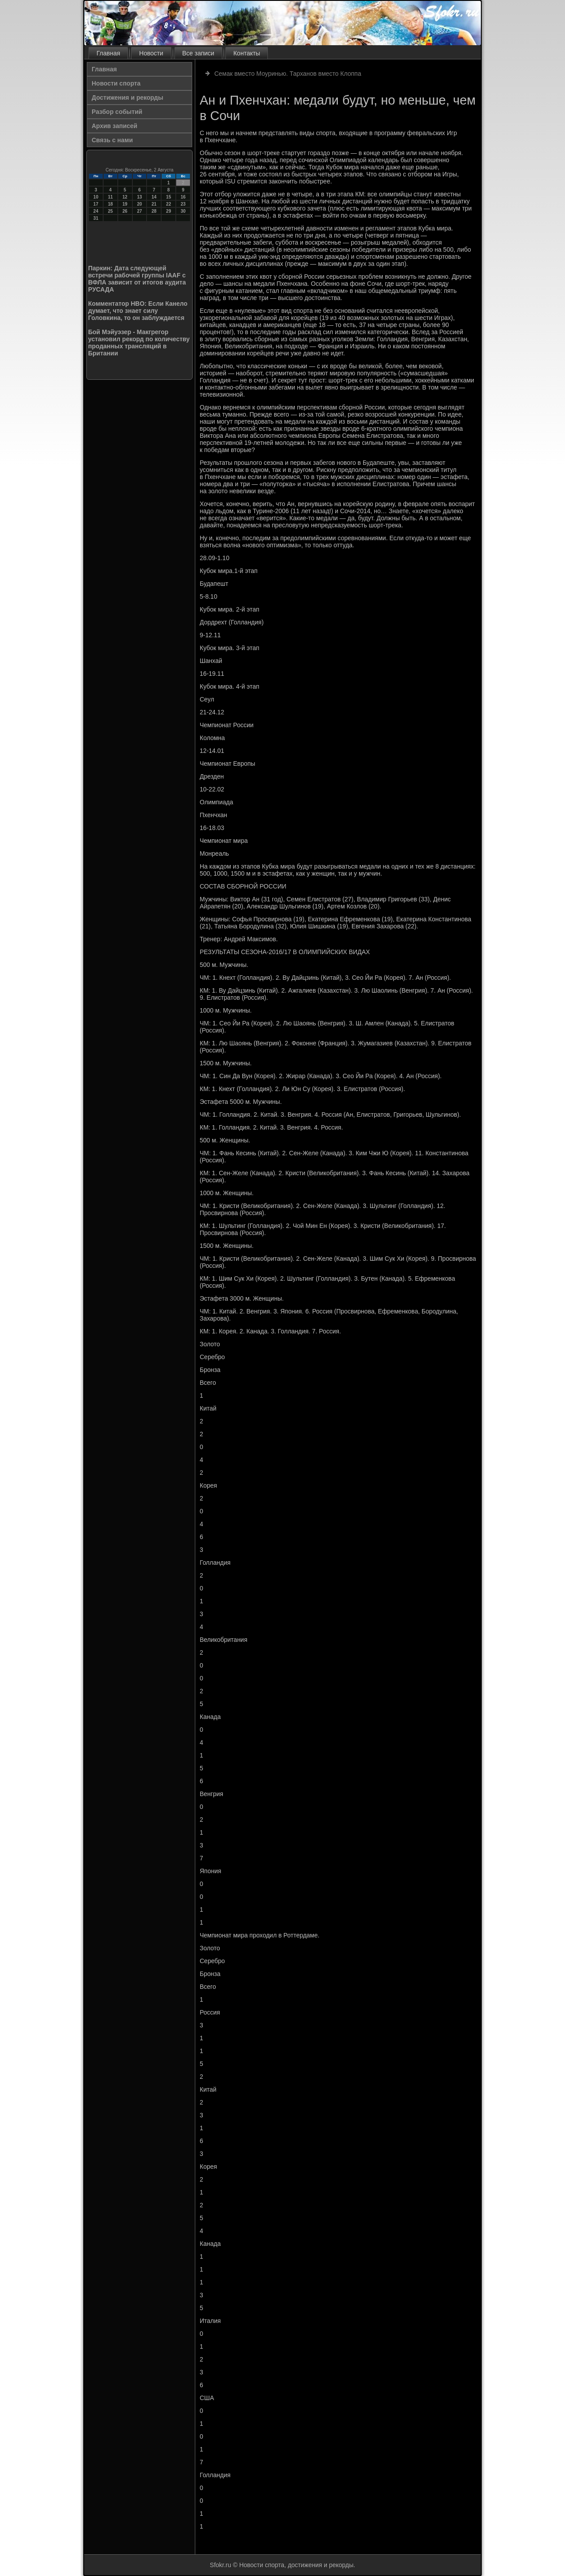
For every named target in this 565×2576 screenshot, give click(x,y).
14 (153, 197)
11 (110, 197)
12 (125, 197)
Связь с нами (112, 140)
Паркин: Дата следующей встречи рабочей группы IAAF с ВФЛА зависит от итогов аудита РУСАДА (137, 279)
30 (183, 211)
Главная (108, 53)
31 (95, 218)
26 (125, 211)
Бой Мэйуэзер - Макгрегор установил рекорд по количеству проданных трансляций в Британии (139, 342)
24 (95, 211)
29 (168, 211)
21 (153, 204)
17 (95, 204)
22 (168, 204)
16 (183, 197)
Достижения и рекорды (127, 97)
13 (139, 197)
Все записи (198, 53)
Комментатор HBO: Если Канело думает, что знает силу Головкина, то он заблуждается (137, 310)
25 (110, 211)
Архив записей (114, 125)
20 (139, 204)
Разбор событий (117, 111)
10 (95, 197)
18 (110, 204)
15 (168, 197)
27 (139, 211)
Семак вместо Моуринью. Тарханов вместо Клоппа (287, 73)
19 (125, 204)
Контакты (246, 53)
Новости (151, 53)
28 (153, 211)
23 (183, 204)
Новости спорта (116, 83)
